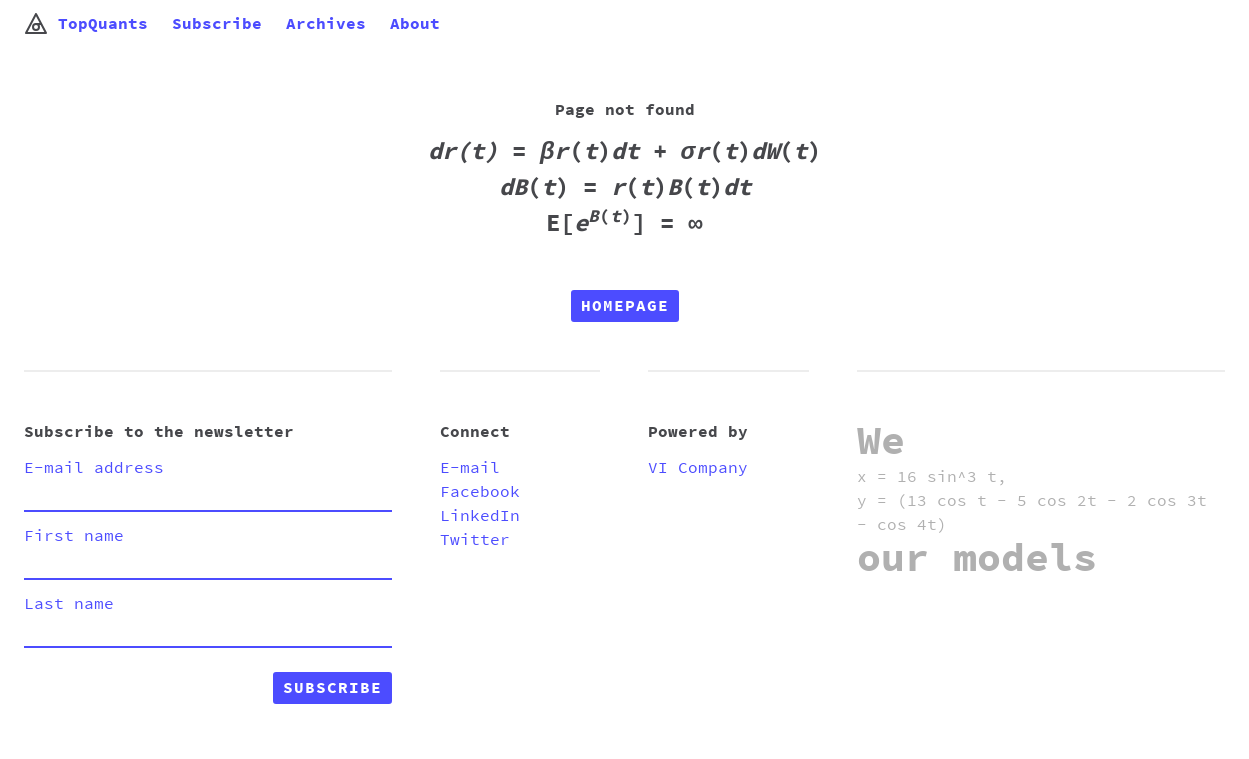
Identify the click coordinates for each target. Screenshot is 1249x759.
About (415, 24)
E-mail (470, 468)
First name (74, 536)
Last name (69, 604)
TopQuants (86, 24)
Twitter (475, 540)
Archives (326, 24)
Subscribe (217, 24)
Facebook (480, 492)
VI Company (698, 468)
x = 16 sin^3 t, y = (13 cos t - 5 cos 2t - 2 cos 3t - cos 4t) (1032, 501)
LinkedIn (480, 516)
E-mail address (94, 468)
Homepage (625, 306)
